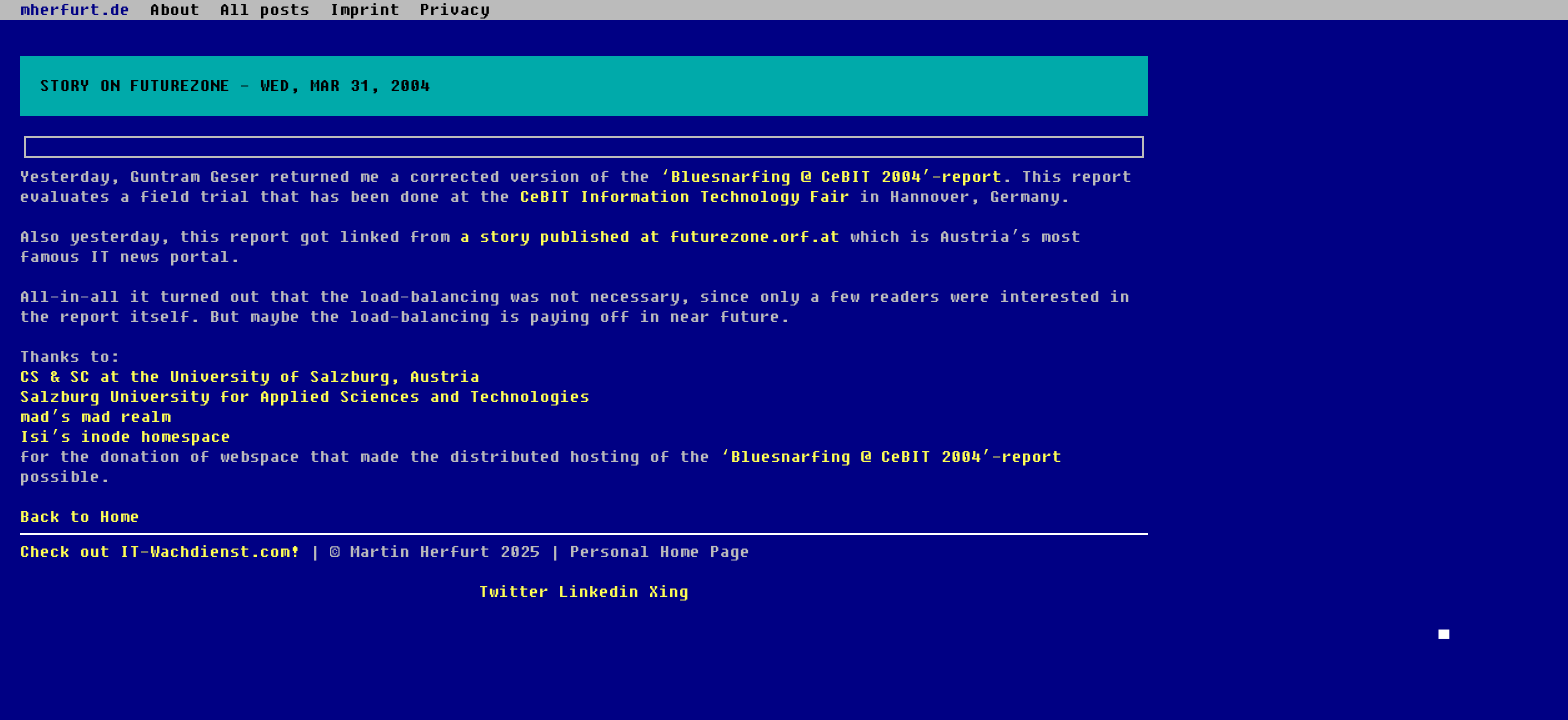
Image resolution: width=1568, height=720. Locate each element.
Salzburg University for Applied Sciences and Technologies (305, 397)
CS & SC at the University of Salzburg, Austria (250, 377)
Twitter (514, 592)
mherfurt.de (75, 10)
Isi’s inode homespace (125, 437)
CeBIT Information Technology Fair (685, 197)
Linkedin (599, 592)
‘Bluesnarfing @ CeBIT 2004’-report (831, 177)
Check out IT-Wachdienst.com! (160, 552)
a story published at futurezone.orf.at (650, 237)
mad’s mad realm (95, 417)
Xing (669, 592)
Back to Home (80, 517)
